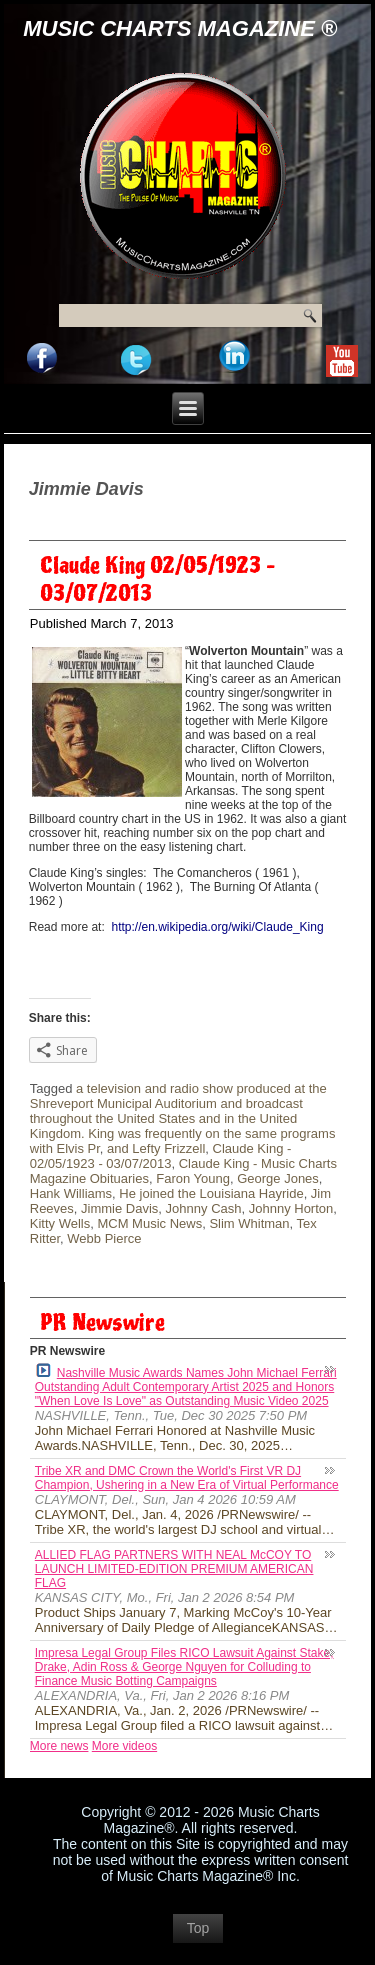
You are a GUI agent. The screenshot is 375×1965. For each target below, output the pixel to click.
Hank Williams (71, 1193)
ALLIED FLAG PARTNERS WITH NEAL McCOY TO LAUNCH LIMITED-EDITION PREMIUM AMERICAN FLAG (174, 1569)
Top (198, 1928)
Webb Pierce (104, 1238)
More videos (124, 1746)
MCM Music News (149, 1223)
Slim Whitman (249, 1223)
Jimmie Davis (119, 1208)
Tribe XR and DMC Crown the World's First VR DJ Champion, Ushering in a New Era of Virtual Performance (187, 1478)
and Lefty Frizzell (156, 1148)
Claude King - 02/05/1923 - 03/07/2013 (161, 1156)
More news (59, 1746)
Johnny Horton (291, 1208)
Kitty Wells (60, 1223)
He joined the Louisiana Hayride (211, 1193)
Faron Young (193, 1178)
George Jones (278, 1178)
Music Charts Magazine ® (180, 28)
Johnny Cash (204, 1208)
